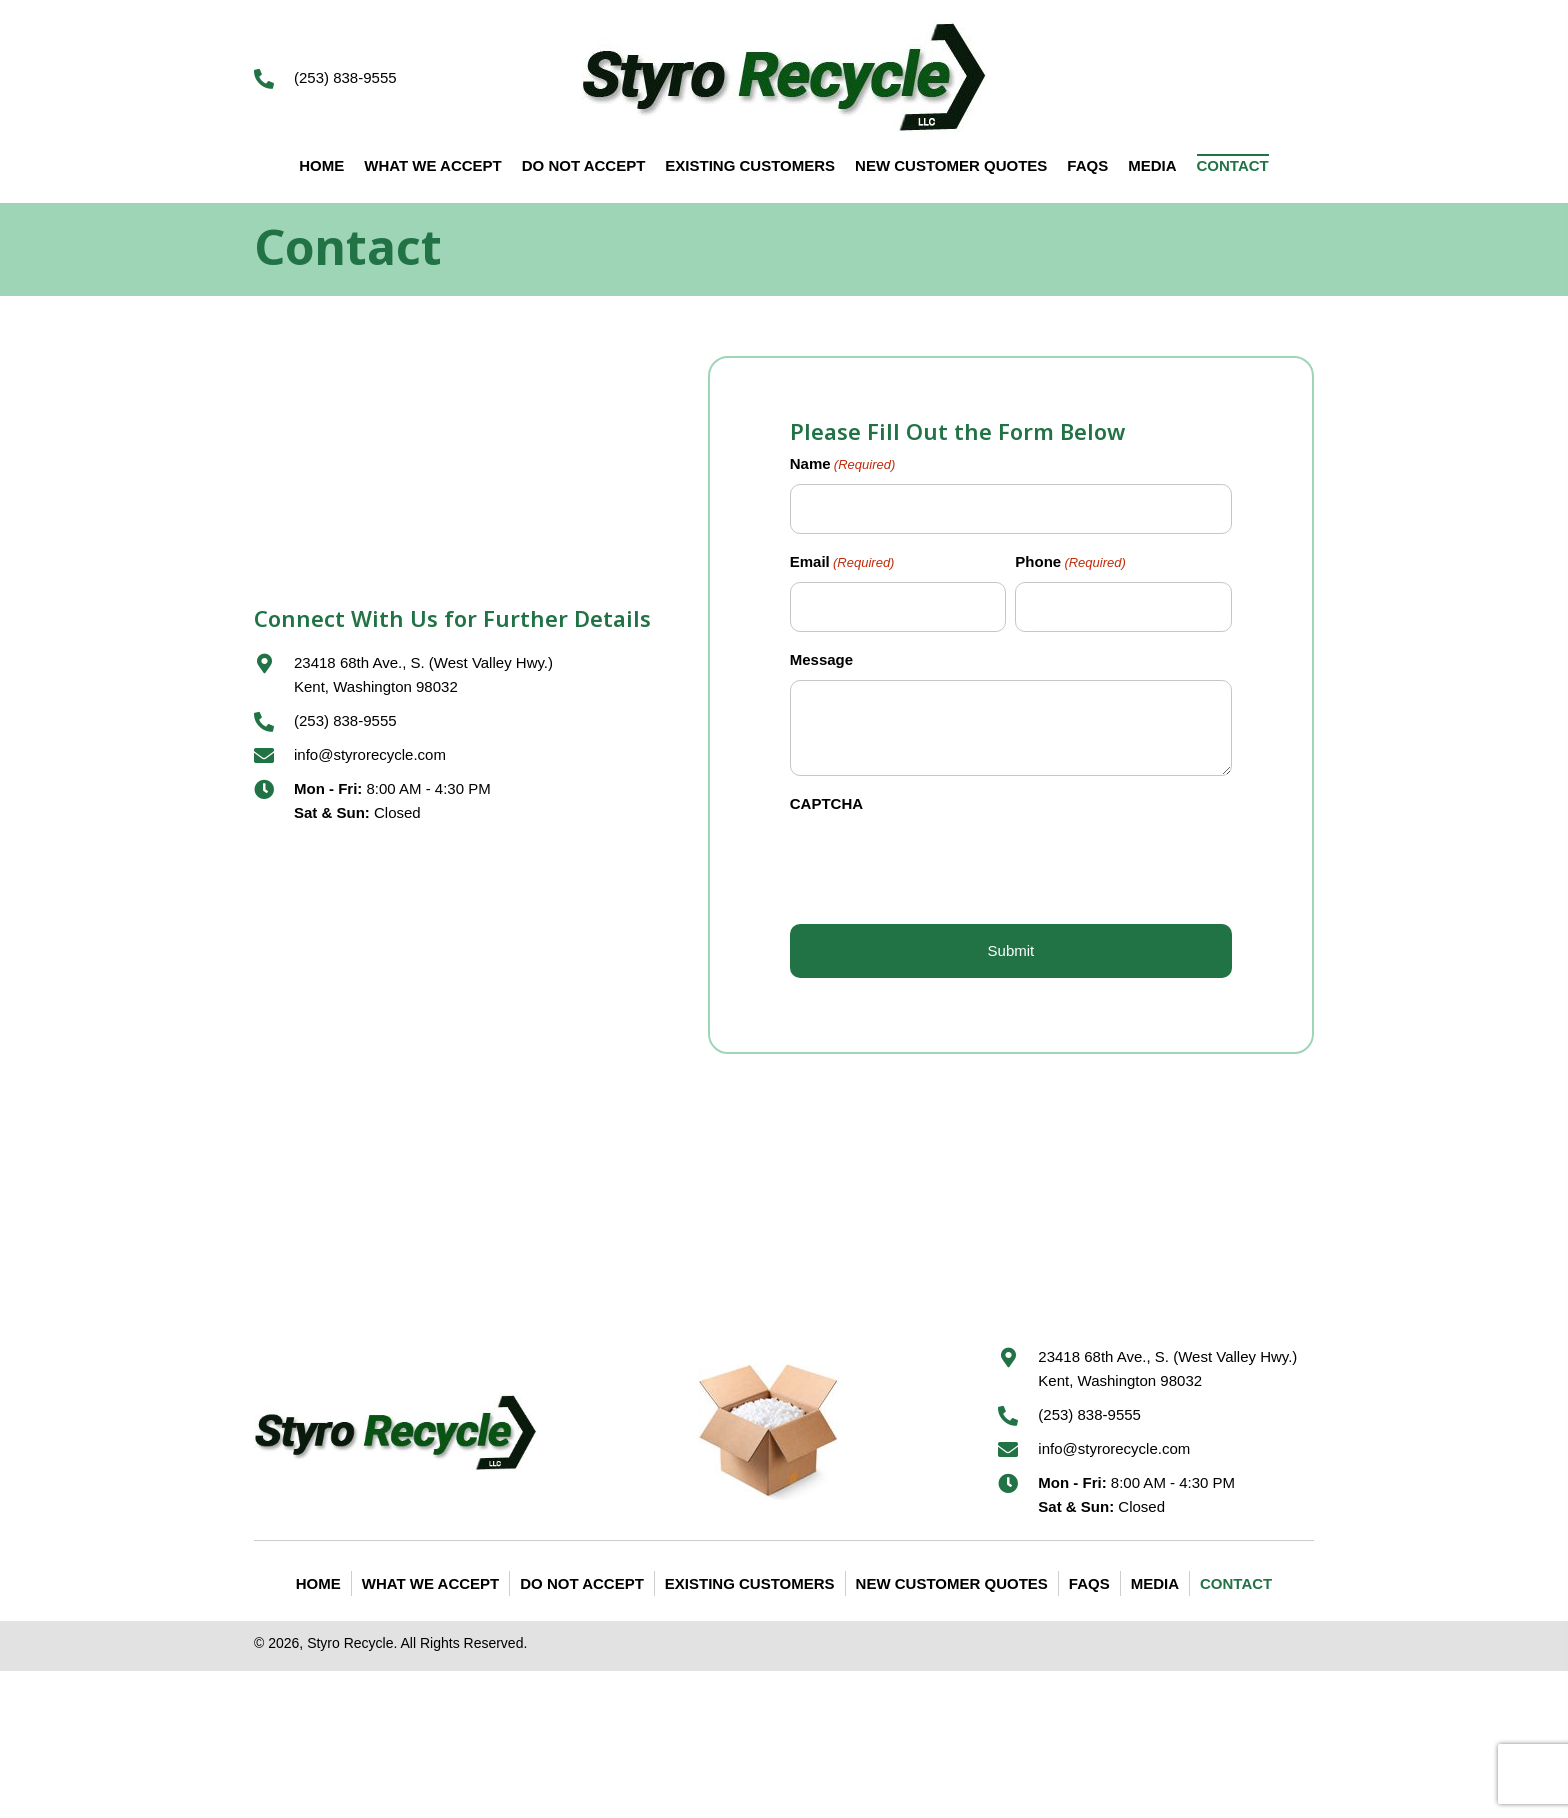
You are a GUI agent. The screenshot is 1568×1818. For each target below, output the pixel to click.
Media (1155, 1583)
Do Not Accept (582, 1583)
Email (842, 563)
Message (821, 659)
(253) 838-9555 (345, 77)
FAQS (1089, 1583)
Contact (1236, 1583)
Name (843, 465)
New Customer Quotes (952, 1583)
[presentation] (942, 863)
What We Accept (430, 1583)
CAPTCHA (826, 803)
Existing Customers (750, 1583)
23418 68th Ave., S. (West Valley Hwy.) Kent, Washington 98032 (1167, 1368)
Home (318, 1583)
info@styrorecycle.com (370, 754)
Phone (1070, 563)
